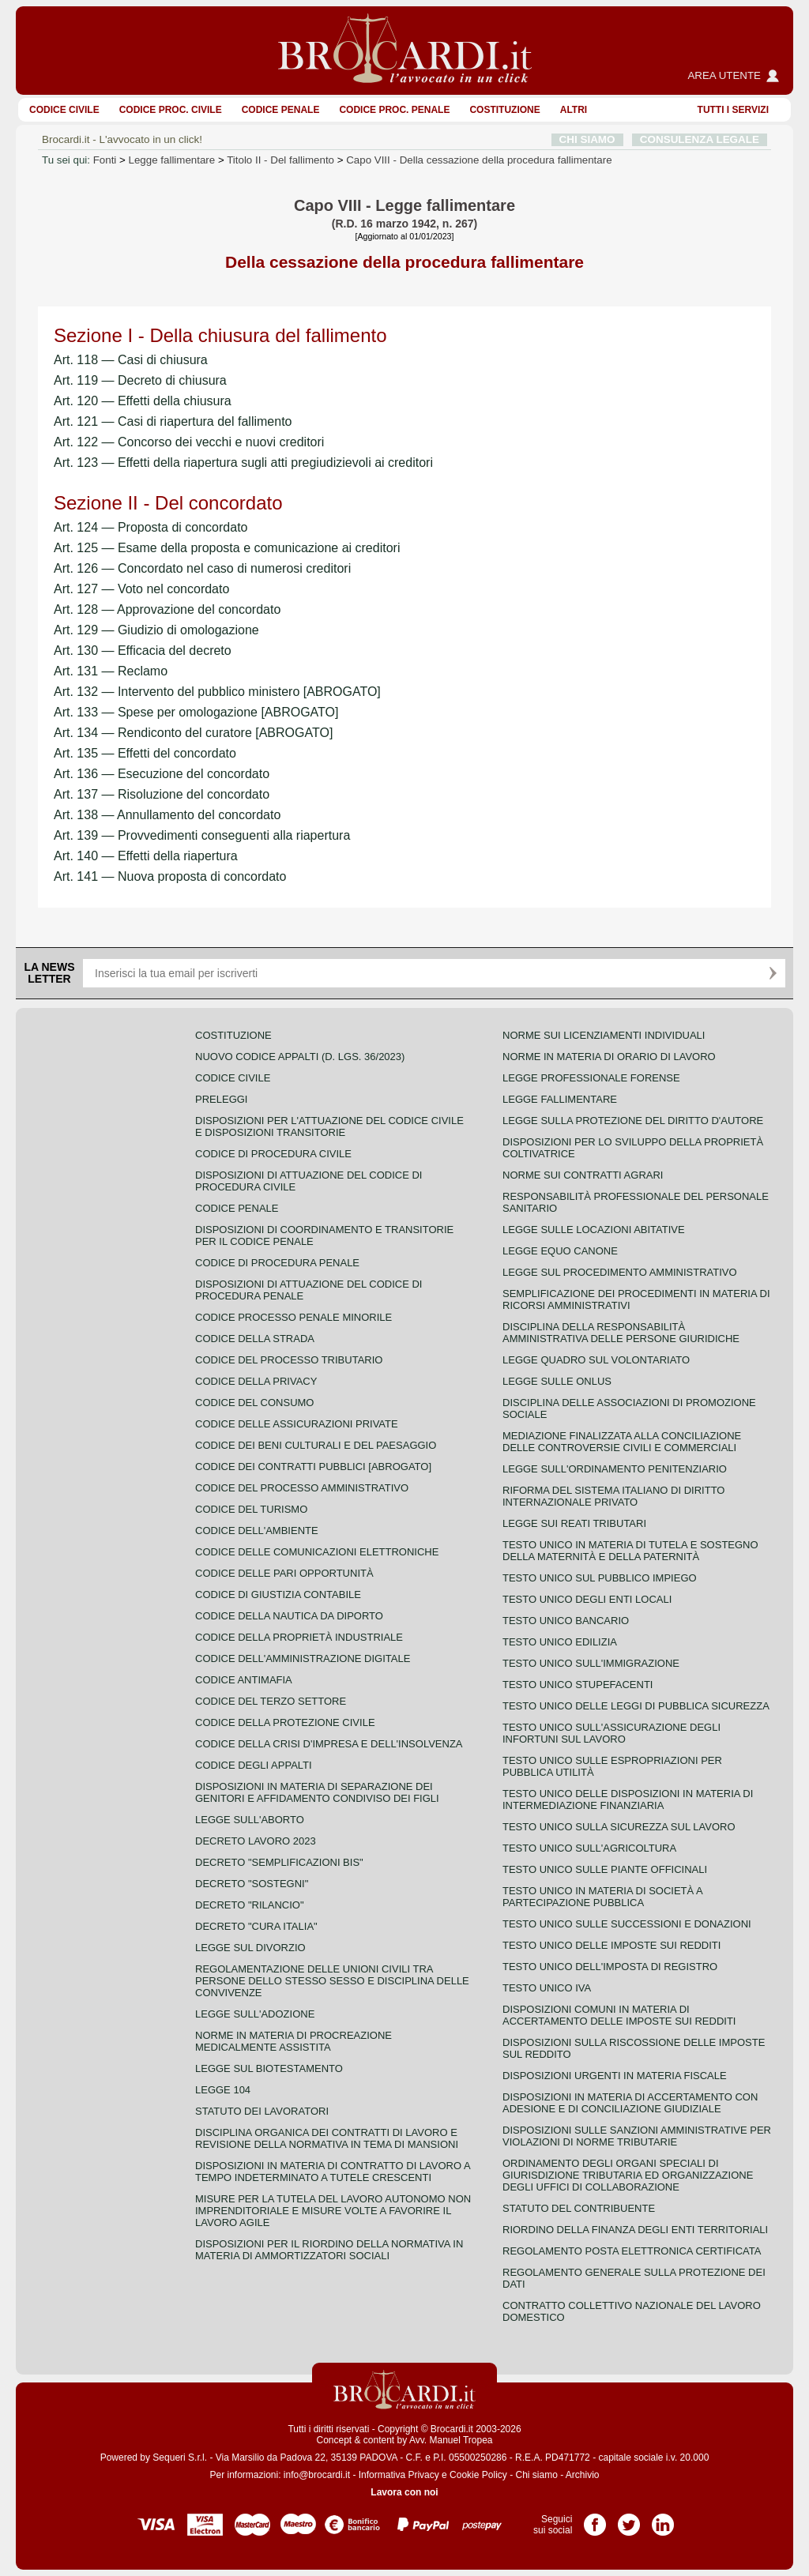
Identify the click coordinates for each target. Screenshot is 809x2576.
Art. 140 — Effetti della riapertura (146, 856)
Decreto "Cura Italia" (256, 1926)
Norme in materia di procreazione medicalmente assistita (293, 2041)
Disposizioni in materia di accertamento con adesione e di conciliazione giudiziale (630, 2103)
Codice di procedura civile (273, 1154)
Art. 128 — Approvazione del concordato (167, 609)
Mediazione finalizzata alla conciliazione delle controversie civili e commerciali (621, 1441)
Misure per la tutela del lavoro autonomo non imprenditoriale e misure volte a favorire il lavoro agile (333, 2210)
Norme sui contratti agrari (582, 1175)
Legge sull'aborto (249, 1820)
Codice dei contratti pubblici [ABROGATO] (313, 1466)
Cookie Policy (478, 2474)
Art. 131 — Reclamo (110, 671)
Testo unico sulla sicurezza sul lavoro (619, 1827)
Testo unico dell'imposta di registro (609, 1966)
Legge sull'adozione (254, 2014)
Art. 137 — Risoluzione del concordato (161, 794)
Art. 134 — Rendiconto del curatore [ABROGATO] (193, 732)
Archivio (583, 2474)
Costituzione (504, 109)
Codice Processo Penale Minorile (293, 1317)
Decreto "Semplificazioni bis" (279, 1862)
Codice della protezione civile (285, 1722)
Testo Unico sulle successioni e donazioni (626, 1924)
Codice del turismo (251, 1509)
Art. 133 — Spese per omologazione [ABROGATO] (196, 712)
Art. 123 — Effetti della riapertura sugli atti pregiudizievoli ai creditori (243, 462)
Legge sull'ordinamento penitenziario (614, 1469)
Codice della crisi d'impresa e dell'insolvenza (329, 1744)
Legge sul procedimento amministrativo (619, 1272)
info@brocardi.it (317, 2474)
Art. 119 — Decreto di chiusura (140, 380)
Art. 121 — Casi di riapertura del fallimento (173, 421)
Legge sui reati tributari (574, 1523)
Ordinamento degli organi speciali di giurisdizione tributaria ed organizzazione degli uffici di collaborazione (627, 2175)
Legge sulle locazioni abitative (593, 1229)
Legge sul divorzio (250, 1948)
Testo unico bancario (565, 1620)
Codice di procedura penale (277, 1263)
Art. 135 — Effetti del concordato (145, 753)
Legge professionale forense (591, 1078)
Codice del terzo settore (270, 1701)
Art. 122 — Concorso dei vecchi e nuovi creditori (189, 442)
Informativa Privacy (399, 2474)
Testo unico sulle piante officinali (604, 1869)
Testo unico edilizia (559, 1642)
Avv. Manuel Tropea (451, 2440)
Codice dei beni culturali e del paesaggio (315, 1445)
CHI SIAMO (587, 139)
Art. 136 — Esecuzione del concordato (161, 773)
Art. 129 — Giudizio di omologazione (156, 630)
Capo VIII (478, 160)
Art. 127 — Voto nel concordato (141, 589)
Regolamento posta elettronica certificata (631, 2251)
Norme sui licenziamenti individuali (603, 1035)
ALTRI (573, 109)
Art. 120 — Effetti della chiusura (142, 401)
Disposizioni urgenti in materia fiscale (614, 2075)
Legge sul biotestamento (269, 2068)
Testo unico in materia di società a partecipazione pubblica (602, 1896)
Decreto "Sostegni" (251, 1884)
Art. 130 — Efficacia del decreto (142, 650)
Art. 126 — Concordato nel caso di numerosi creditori (202, 568)
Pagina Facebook (595, 2519)
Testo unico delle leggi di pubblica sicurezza (635, 1706)
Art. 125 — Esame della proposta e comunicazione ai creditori (227, 548)
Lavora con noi (404, 2492)
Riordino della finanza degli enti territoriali (635, 2230)
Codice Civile (64, 109)
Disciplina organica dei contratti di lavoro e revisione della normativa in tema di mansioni (326, 2138)
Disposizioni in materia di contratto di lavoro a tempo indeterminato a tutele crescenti (332, 2171)
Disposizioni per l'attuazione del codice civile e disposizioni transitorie (329, 1126)
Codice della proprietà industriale (299, 1637)
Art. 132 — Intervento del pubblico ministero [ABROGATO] (217, 691)
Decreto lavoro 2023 (255, 1841)
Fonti (105, 160)
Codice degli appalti (253, 1765)
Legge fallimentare (172, 160)
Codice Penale (281, 109)
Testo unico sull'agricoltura (589, 1848)
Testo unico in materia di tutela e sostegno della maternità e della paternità (630, 1551)
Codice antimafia (243, 1680)
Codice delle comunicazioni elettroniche (316, 1552)
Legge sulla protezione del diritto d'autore (632, 1120)
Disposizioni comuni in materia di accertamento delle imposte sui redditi (619, 2015)
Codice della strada (254, 1338)
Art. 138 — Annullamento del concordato (167, 815)
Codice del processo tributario (288, 1360)
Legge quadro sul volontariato (596, 1360)
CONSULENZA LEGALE (699, 139)
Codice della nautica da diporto (289, 1616)
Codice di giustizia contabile (278, 1594)
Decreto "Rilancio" (249, 1905)
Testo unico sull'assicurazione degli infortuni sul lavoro (611, 1733)
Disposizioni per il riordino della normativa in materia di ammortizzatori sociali (329, 2250)
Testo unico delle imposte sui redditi (611, 1945)
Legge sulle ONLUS (556, 1381)
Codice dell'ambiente (256, 1530)
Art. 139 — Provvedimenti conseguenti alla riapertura (202, 835)
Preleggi (221, 1099)
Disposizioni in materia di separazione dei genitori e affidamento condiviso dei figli (317, 1792)
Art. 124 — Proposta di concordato (150, 527)
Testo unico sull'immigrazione (590, 1663)
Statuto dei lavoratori (262, 2111)
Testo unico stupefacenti (577, 1684)
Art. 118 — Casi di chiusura (131, 360)
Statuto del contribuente (578, 2208)
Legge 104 (222, 2090)
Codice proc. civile (170, 109)
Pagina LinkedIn (663, 2519)
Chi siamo (536, 2474)
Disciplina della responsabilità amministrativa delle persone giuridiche (620, 1332)
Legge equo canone (560, 1251)
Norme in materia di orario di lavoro (609, 1056)
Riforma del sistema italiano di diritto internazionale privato (613, 1496)
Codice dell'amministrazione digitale (302, 1658)
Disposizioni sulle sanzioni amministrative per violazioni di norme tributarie (636, 2136)
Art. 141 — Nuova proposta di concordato (170, 876)
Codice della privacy (256, 1381)
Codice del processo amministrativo (301, 1488)
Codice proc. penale (394, 109)
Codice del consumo (254, 1402)
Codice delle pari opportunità (284, 1573)
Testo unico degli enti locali (587, 1599)
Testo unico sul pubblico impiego (599, 1578)
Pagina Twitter (629, 2519)
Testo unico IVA (546, 1988)
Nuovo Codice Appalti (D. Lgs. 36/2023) (299, 1056)
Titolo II (280, 160)
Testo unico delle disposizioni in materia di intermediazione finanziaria (627, 1799)
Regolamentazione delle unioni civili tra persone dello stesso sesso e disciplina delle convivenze (332, 1981)
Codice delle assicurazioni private (296, 1424)
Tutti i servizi (733, 109)
